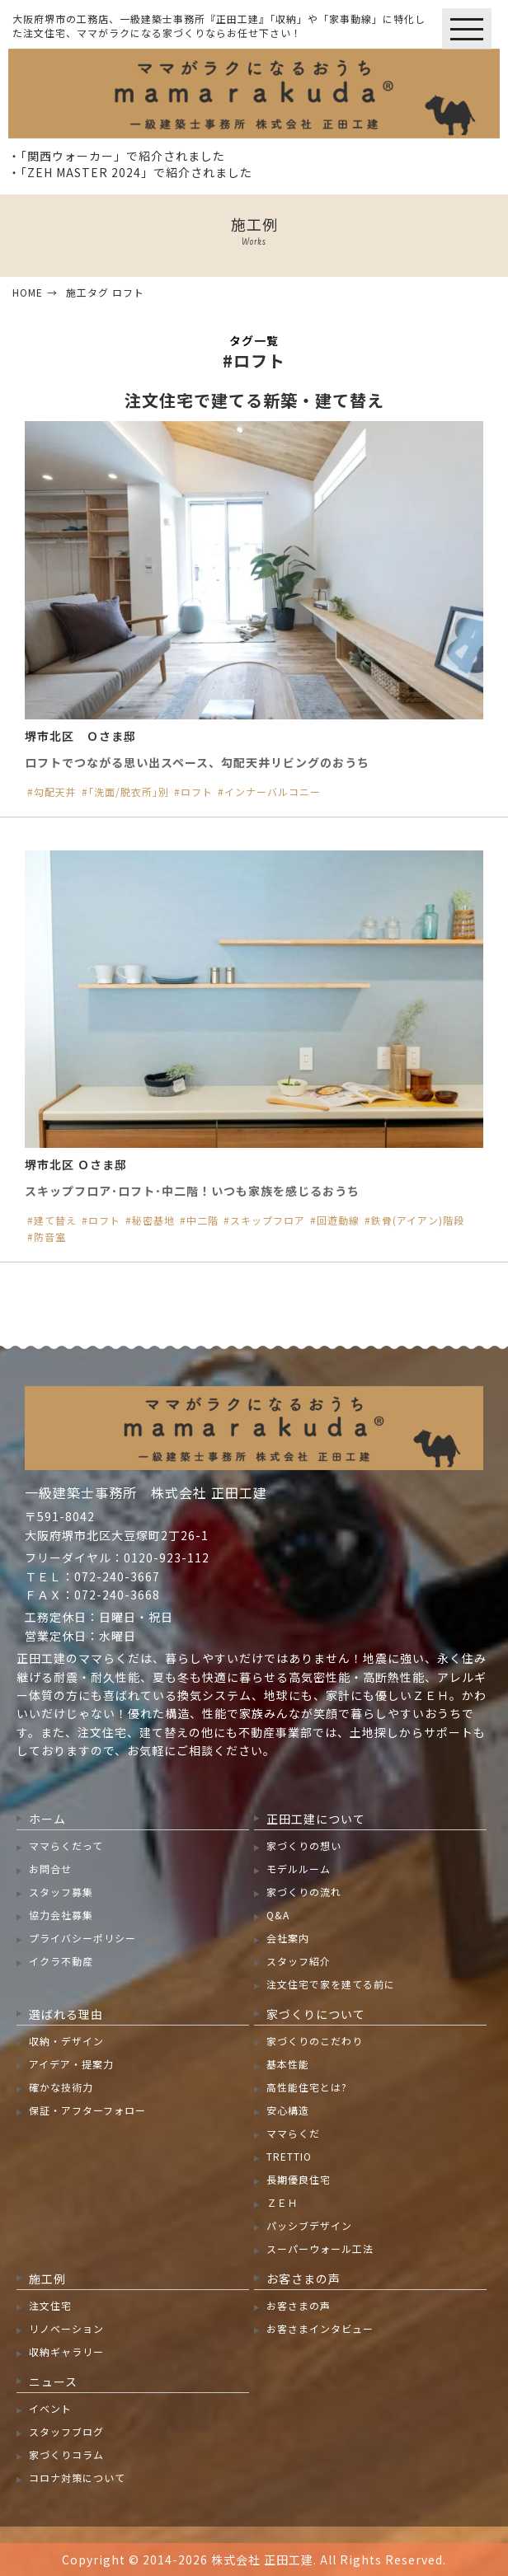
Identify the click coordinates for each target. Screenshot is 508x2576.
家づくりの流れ (303, 1892)
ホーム (47, 1818)
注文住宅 (50, 2305)
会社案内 (287, 1938)
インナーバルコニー (272, 792)
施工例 (47, 2278)
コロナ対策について (77, 2478)
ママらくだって (66, 1845)
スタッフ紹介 (298, 1961)
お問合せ (50, 1869)
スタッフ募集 (61, 1892)
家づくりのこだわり (314, 2041)
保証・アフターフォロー (87, 2110)
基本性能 (287, 2064)
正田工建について (315, 1818)
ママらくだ (293, 2133)
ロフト (197, 792)
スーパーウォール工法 (320, 2248)
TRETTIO (289, 2156)
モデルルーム (298, 1869)
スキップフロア (267, 1220)
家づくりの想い (303, 1845)
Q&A (277, 1915)
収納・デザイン (66, 2041)
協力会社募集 (61, 1915)
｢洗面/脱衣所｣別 (128, 792)
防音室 (50, 1237)
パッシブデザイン (309, 2225)
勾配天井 (55, 792)
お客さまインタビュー (320, 2328)
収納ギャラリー (66, 2351)
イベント (50, 2408)
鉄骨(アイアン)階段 (417, 1220)
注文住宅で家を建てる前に (330, 1984)
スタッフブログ (66, 2431)
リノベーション (66, 2328)
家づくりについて (315, 2014)
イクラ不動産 (61, 1961)
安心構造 (287, 2110)
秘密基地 (153, 1220)
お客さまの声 (303, 2278)
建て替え (55, 1220)
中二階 (202, 1220)
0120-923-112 (166, 1557)
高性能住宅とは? (306, 2087)
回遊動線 (338, 1220)
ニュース (53, 2381)
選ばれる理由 (66, 2014)
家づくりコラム (66, 2454)
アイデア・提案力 (71, 2064)
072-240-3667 (117, 1576)
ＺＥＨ (282, 2202)
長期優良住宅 (298, 2179)
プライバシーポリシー (82, 1938)
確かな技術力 (61, 2087)
